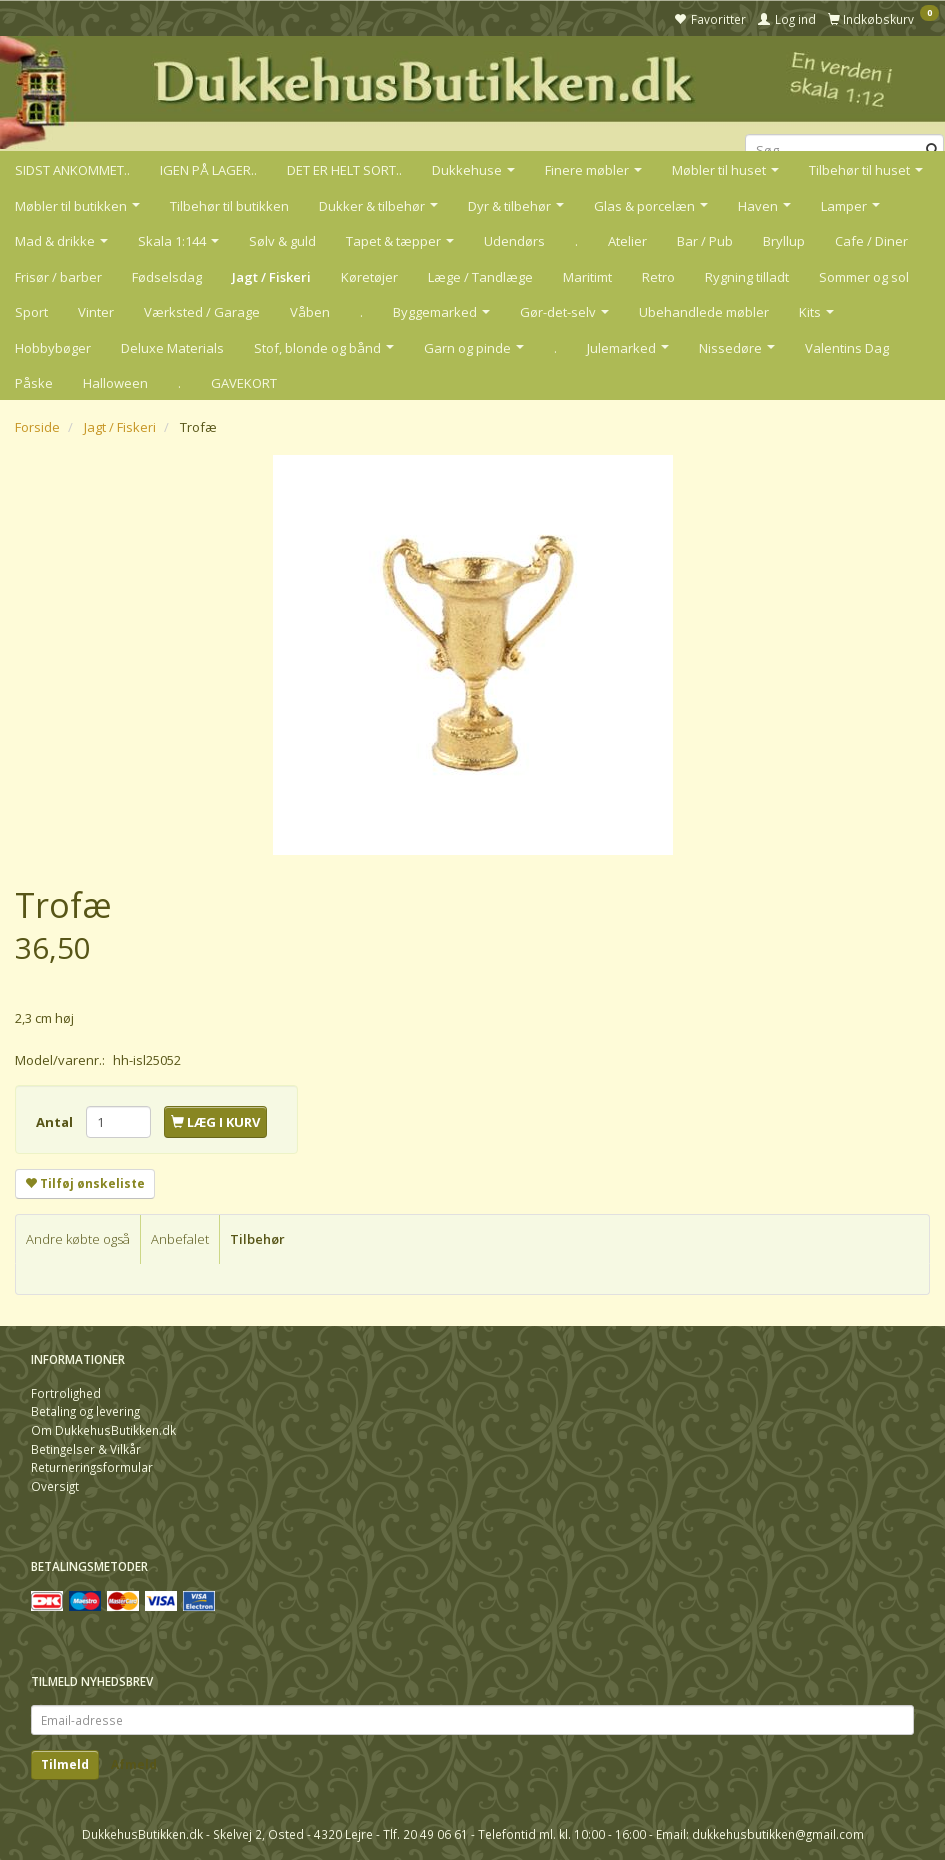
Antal (56, 1122)
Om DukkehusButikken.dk (103, 1430)
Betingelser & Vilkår (86, 1449)
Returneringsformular (92, 1467)
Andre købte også (78, 1239)
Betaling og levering (85, 1411)
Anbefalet (180, 1239)
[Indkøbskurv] (883, 18)
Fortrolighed (66, 1393)
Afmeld (134, 1764)
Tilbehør (257, 1239)
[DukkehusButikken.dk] (472, 90)
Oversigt (55, 1486)
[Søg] (932, 150)
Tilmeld (65, 1764)
